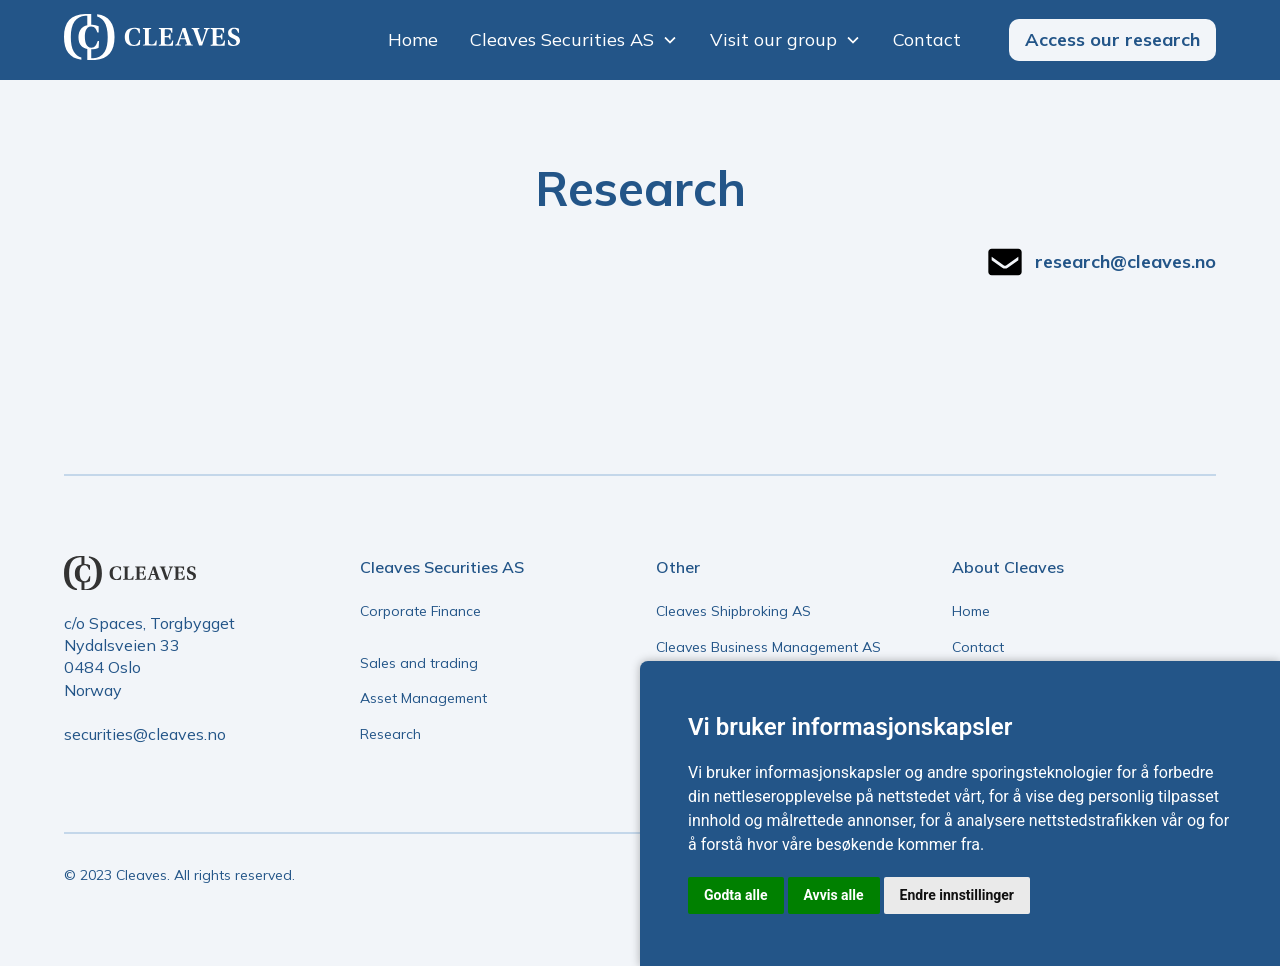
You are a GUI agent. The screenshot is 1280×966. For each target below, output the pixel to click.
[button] (574, 39)
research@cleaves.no (1125, 261)
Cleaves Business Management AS (768, 647)
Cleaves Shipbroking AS (733, 611)
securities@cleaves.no (145, 734)
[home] (152, 39)
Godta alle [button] (736, 895)
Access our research (1112, 39)
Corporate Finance (420, 611)
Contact (927, 39)
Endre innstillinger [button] (957, 895)
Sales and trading (419, 663)
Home (413, 39)
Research (390, 734)
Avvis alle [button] (834, 895)
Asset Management (423, 698)
